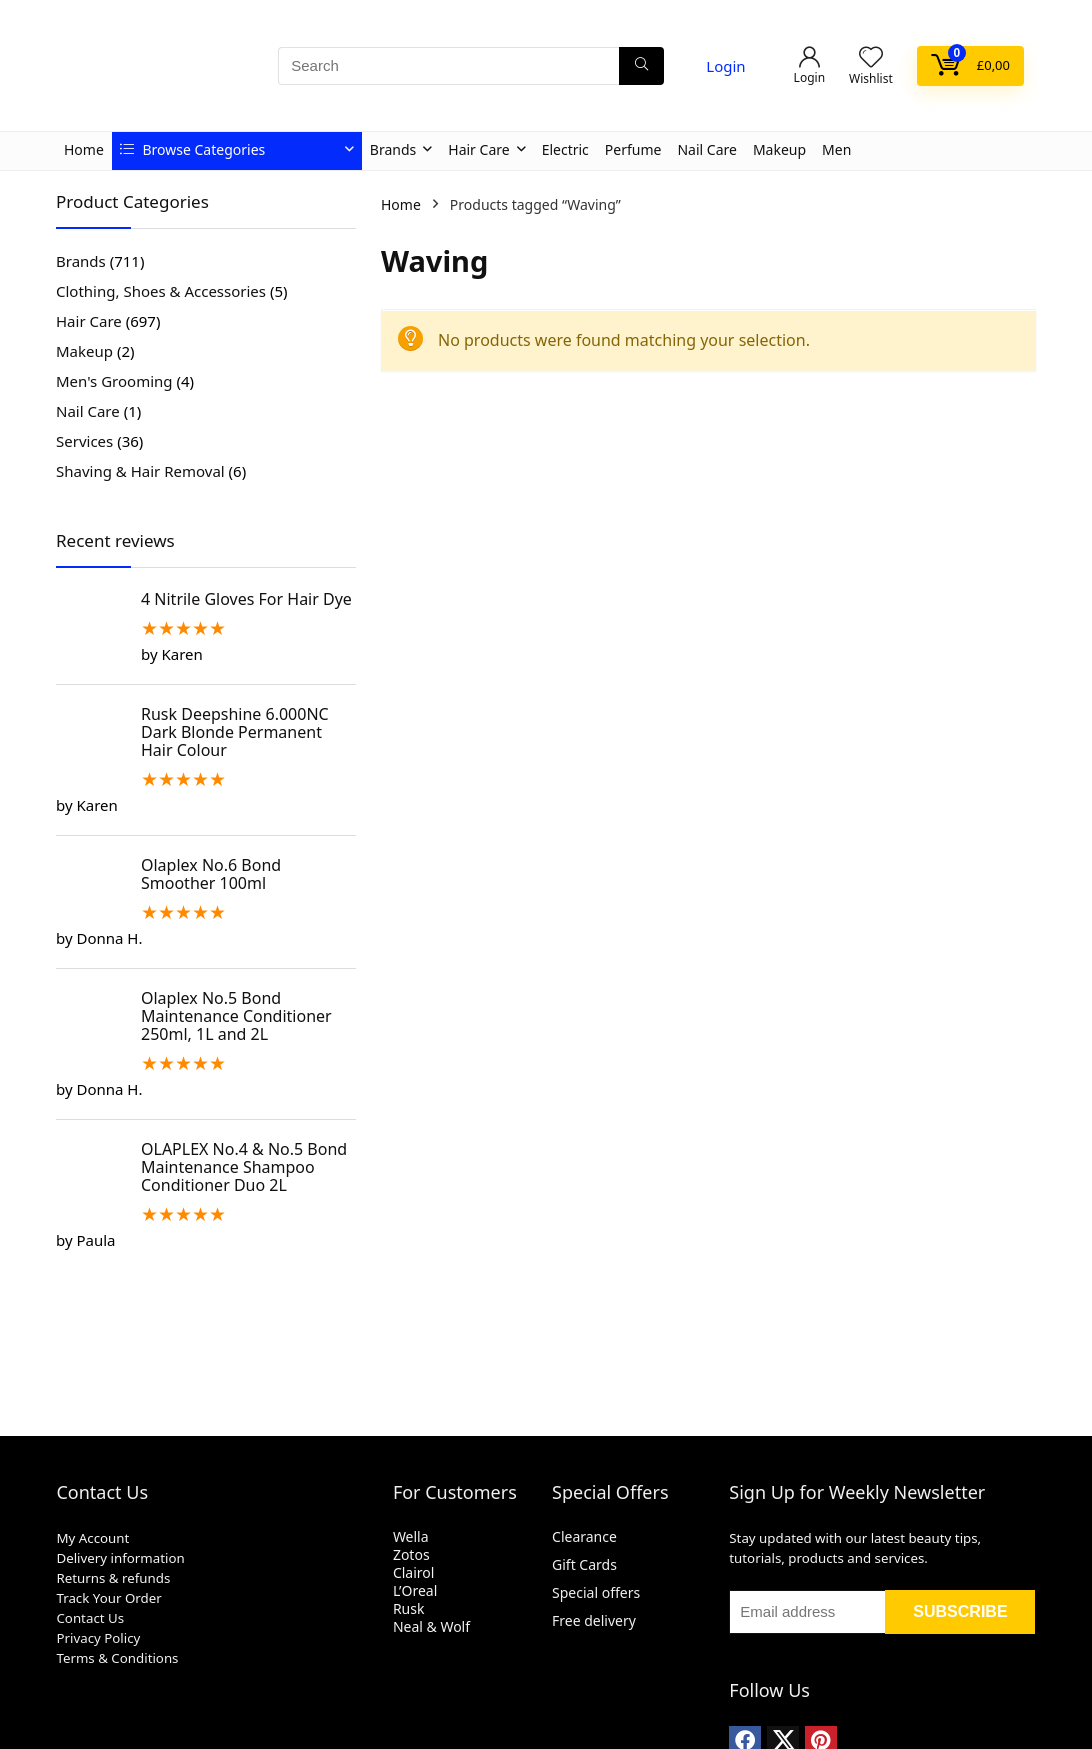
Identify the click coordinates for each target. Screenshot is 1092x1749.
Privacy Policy (98, 1638)
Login (725, 66)
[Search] (641, 66)
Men (836, 149)
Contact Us (90, 1618)
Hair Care (478, 149)
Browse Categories (192, 149)
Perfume (633, 149)
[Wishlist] (871, 57)
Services (84, 441)
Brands (393, 149)
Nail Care (706, 149)
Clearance (584, 1536)
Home (84, 149)
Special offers (596, 1592)
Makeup (779, 149)
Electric (565, 149)
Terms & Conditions (117, 1658)
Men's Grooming (114, 381)
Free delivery (594, 1620)
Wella (411, 1536)
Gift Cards (584, 1564)
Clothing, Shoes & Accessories (161, 291)
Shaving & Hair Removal (140, 471)
